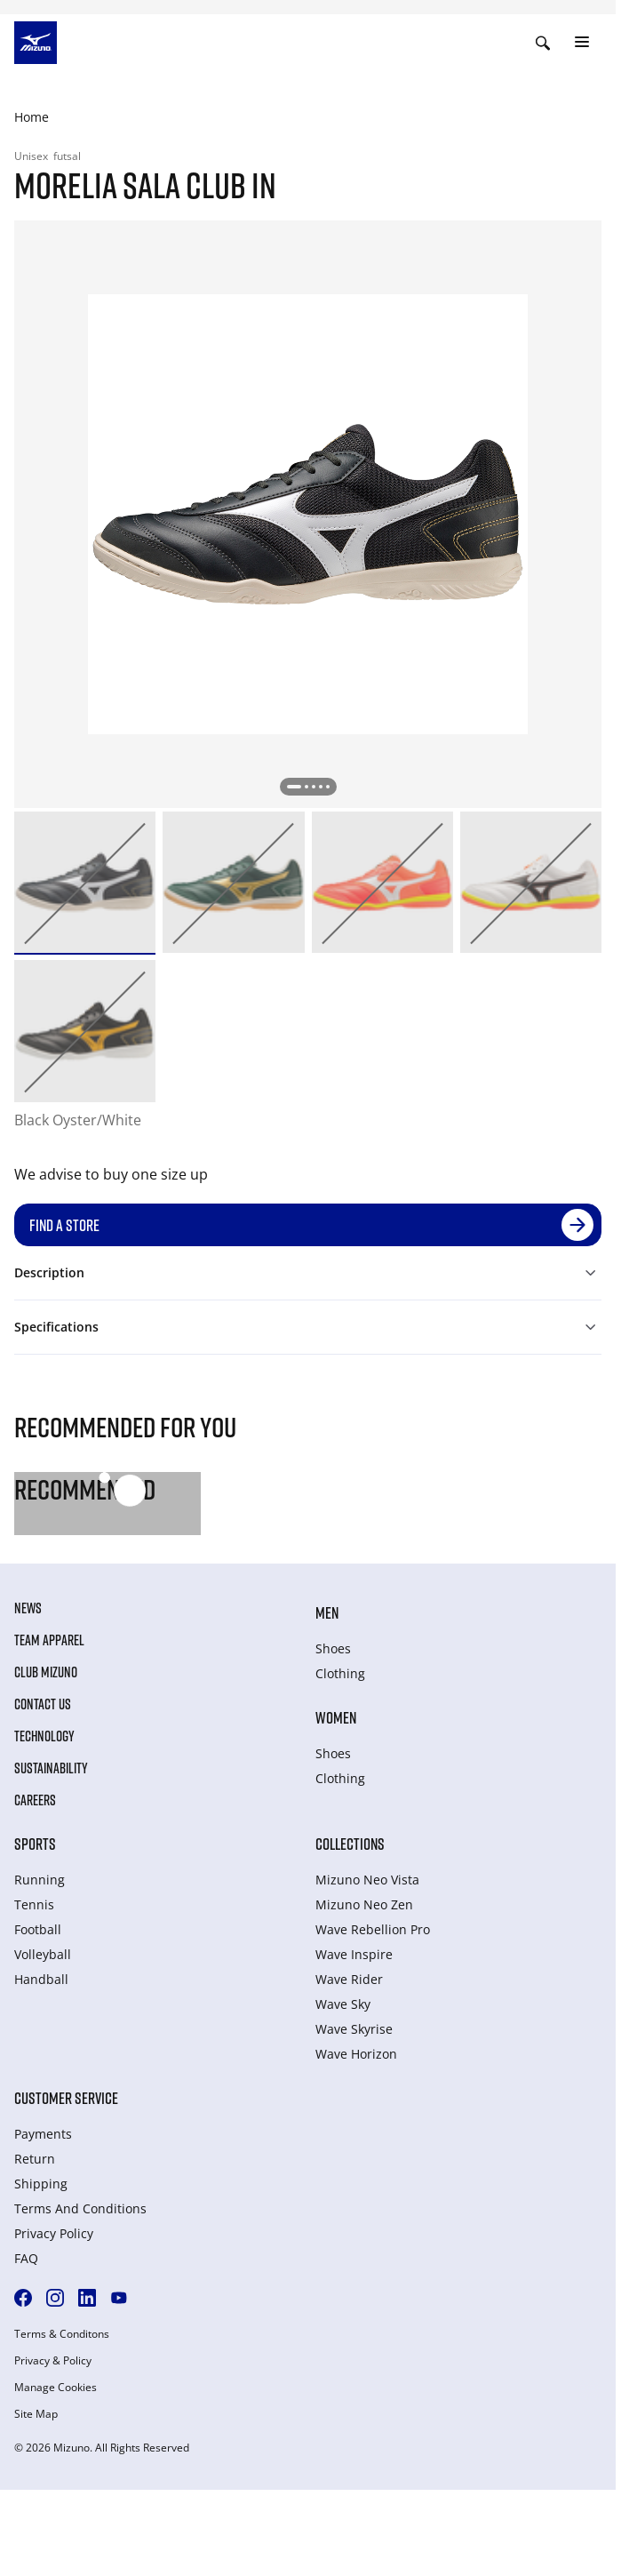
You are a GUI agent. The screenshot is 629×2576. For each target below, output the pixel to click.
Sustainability (51, 1768)
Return (34, 2158)
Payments (43, 2133)
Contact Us (42, 1704)
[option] (84, 882)
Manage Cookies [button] (55, 2387)
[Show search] (542, 42)
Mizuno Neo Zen (364, 1904)
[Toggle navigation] (582, 42)
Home (31, 116)
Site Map (36, 2414)
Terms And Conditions (80, 2208)
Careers (35, 1800)
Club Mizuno (45, 1672)
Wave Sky (342, 2004)
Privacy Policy (53, 2233)
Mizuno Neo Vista (367, 1879)
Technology (44, 1736)
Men (326, 1612)
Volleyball (42, 1954)
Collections (350, 1843)
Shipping (41, 2183)
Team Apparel (49, 1640)
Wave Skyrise (354, 2028)
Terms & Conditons (61, 2334)
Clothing (340, 1673)
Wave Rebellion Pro (372, 1929)
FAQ (26, 2258)
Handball (41, 1979)
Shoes (333, 1648)
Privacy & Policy (53, 2361)
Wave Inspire (354, 1954)
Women (335, 1717)
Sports (35, 1843)
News (28, 1608)
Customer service (66, 2098)
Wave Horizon (356, 2053)
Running (39, 1879)
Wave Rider (349, 1979)
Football (37, 1929)
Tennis (34, 1904)
